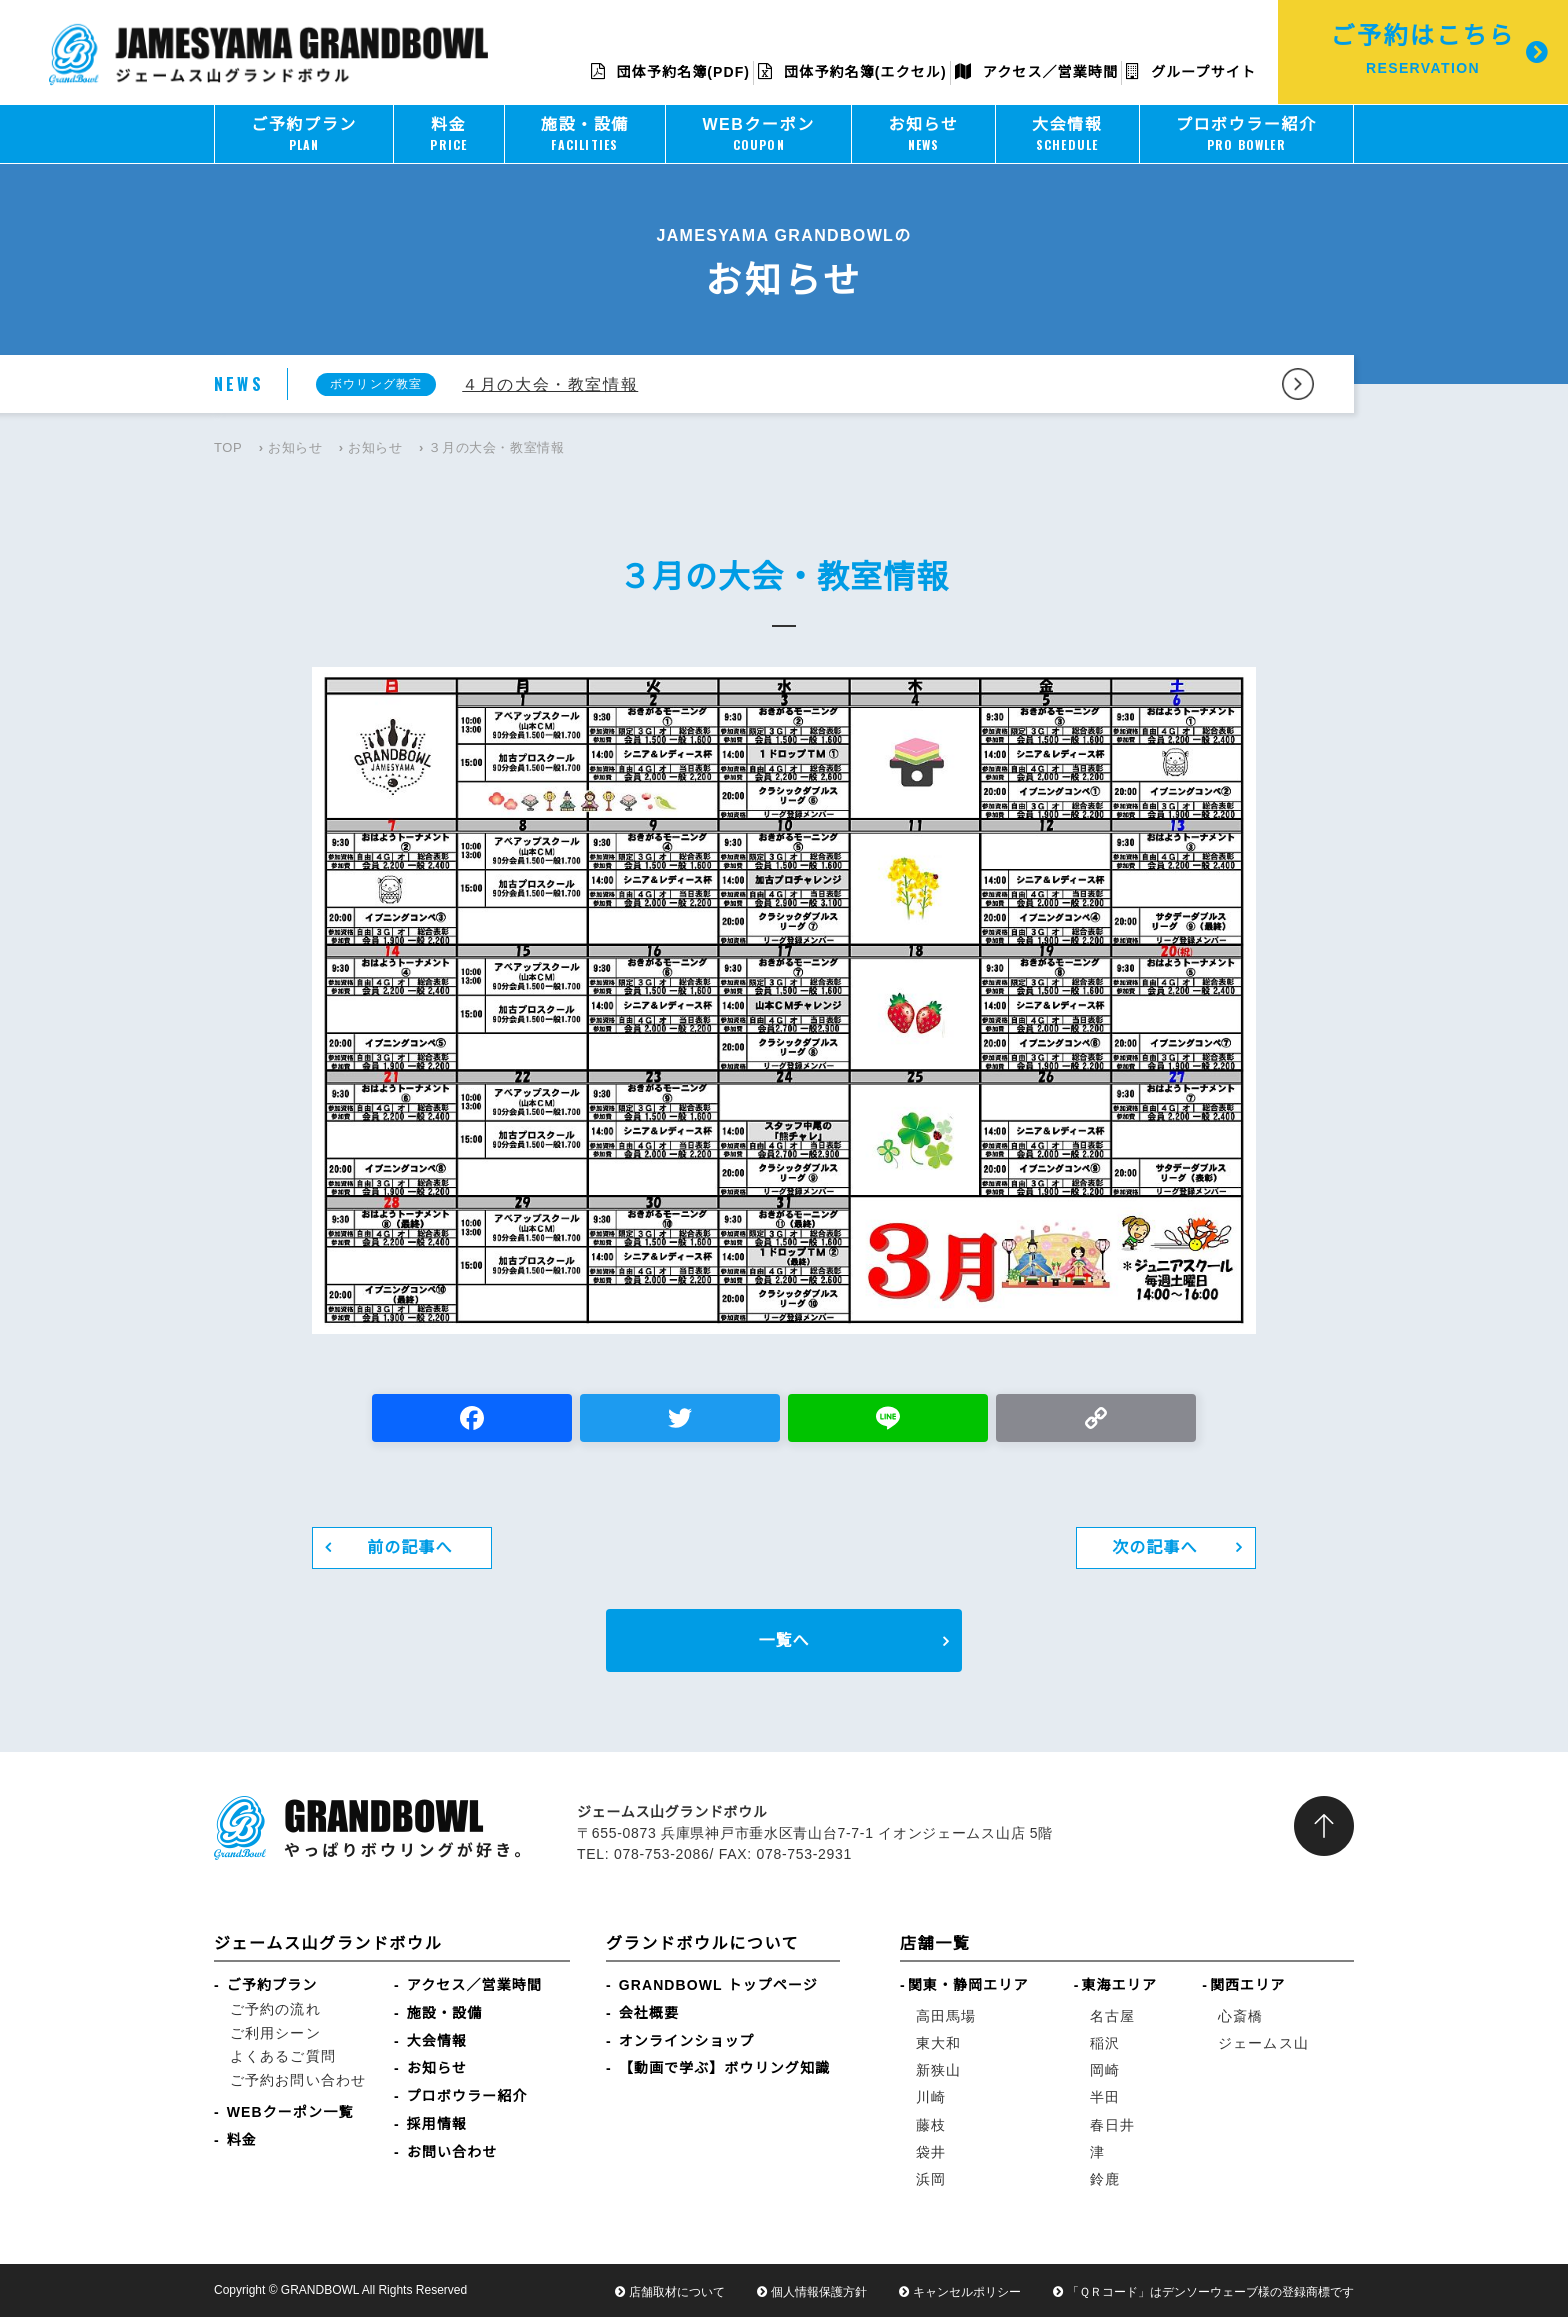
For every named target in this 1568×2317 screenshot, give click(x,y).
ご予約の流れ (275, 2009)
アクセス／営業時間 (1036, 72)
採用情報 (437, 2124)
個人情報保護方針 (819, 2292)
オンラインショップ (687, 2041)
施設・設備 (445, 2013)
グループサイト (1191, 72)
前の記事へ (410, 1547)
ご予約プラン (272, 1985)
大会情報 (437, 2041)
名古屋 (1112, 2016)
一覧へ (783, 1640)
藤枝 (931, 2125)
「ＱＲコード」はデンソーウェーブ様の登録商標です (1210, 2292)
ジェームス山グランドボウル (328, 1943)
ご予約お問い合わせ (298, 2080)
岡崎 (1105, 2070)
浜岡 (931, 2179)
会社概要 (649, 2013)
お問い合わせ (452, 2152)
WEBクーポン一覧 (290, 2112)
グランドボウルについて (702, 1943)
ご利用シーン (275, 2033)
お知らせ (295, 447)
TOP (228, 447)
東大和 (938, 2043)
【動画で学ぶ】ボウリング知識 (724, 2068)
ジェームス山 (1263, 2043)
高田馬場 (946, 2016)
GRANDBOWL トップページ (718, 1985)
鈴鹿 (1105, 2179)
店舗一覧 (935, 1943)
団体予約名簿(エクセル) (852, 72)
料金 (242, 2140)
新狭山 (938, 2070)
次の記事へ (1155, 1547)
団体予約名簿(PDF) (671, 72)
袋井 (931, 2152)
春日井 (1112, 2125)
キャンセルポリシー (967, 2292)
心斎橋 (1240, 2016)
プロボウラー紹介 (467, 2096)
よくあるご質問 (283, 2056)
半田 (1105, 2097)
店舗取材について (677, 2292)
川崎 (931, 2097)
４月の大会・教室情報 (550, 384)
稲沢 (1105, 2043)
